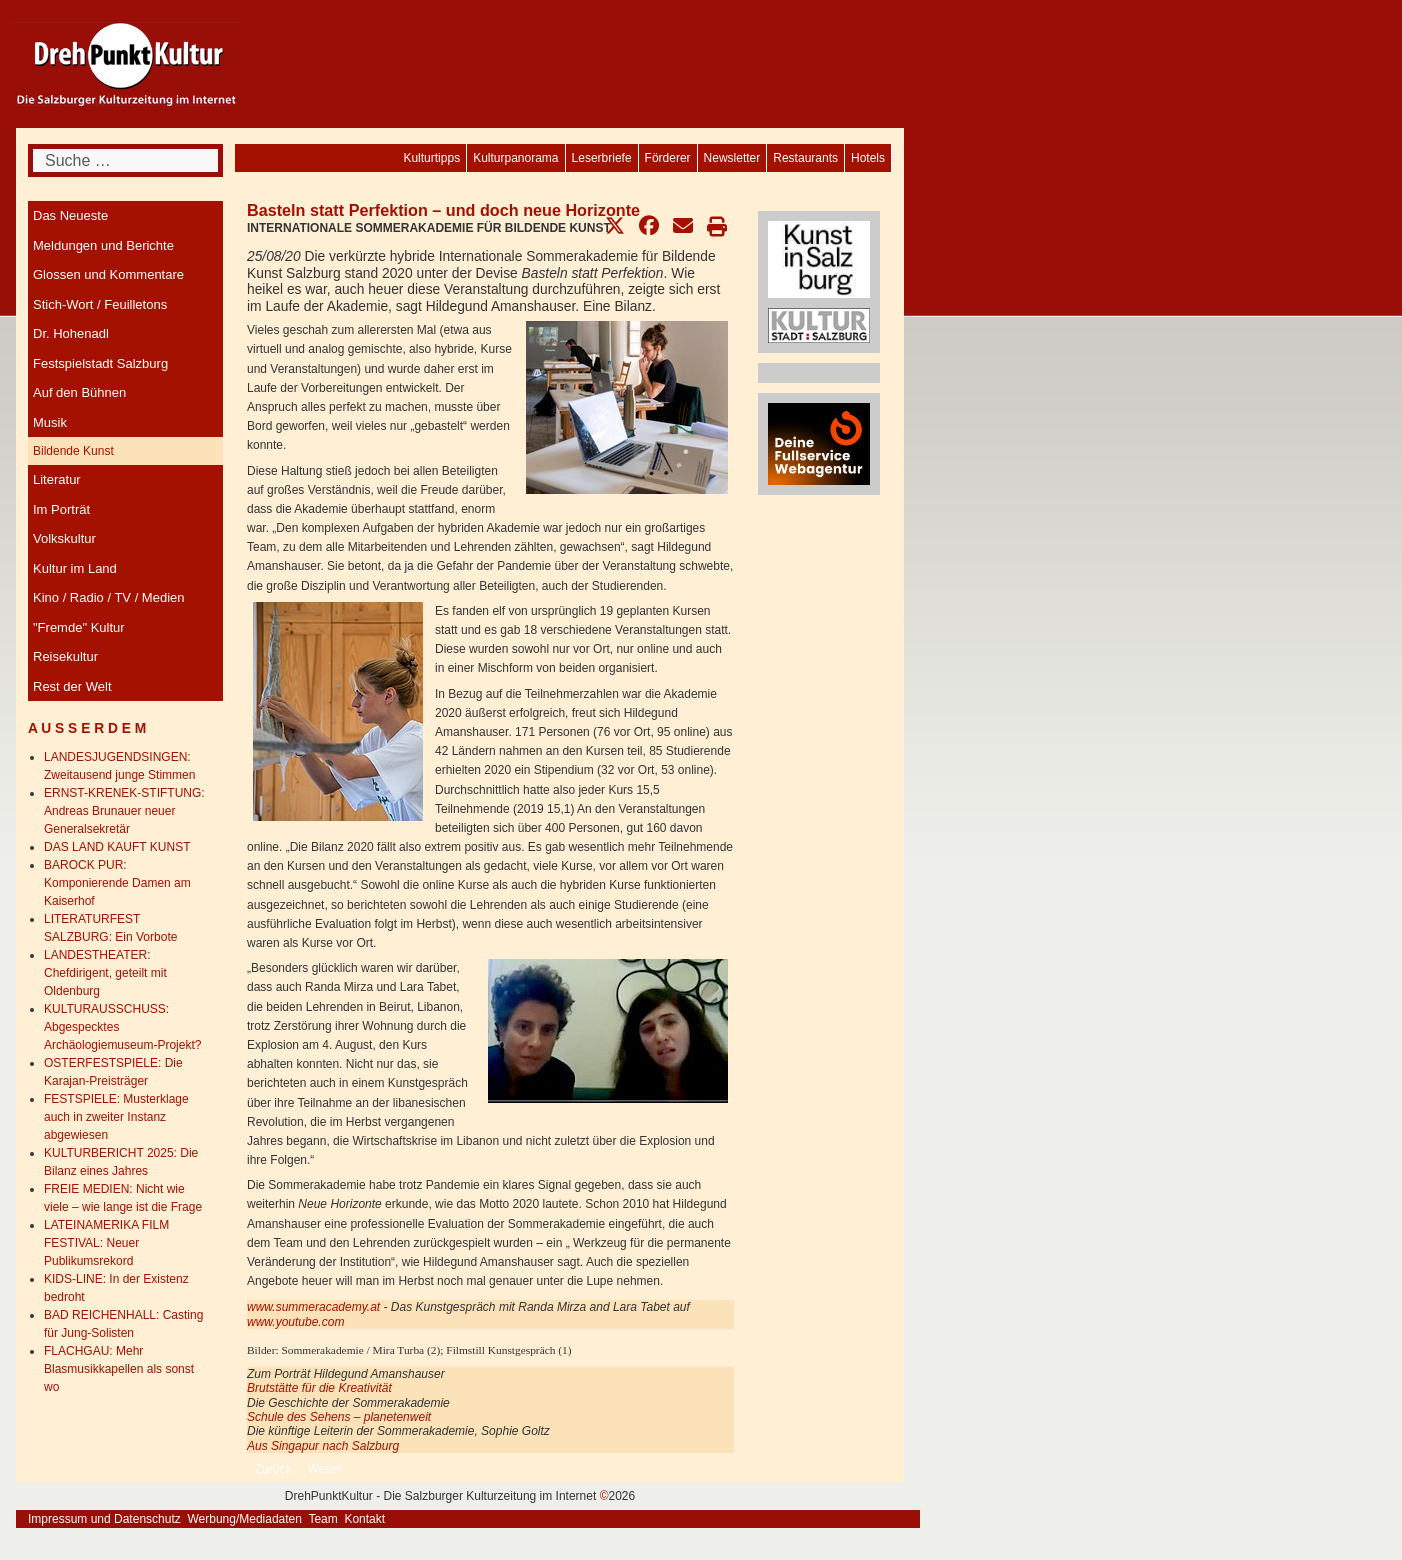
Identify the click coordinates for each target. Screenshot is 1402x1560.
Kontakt (364, 1519)
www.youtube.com (295, 1322)
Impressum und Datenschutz (104, 1519)
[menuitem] (868, 158)
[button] (615, 226)
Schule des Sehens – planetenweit (339, 1417)
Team (322, 1519)
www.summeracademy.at (313, 1307)
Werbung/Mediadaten (244, 1519)
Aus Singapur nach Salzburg (323, 1446)
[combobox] (125, 160)
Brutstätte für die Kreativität (319, 1388)
